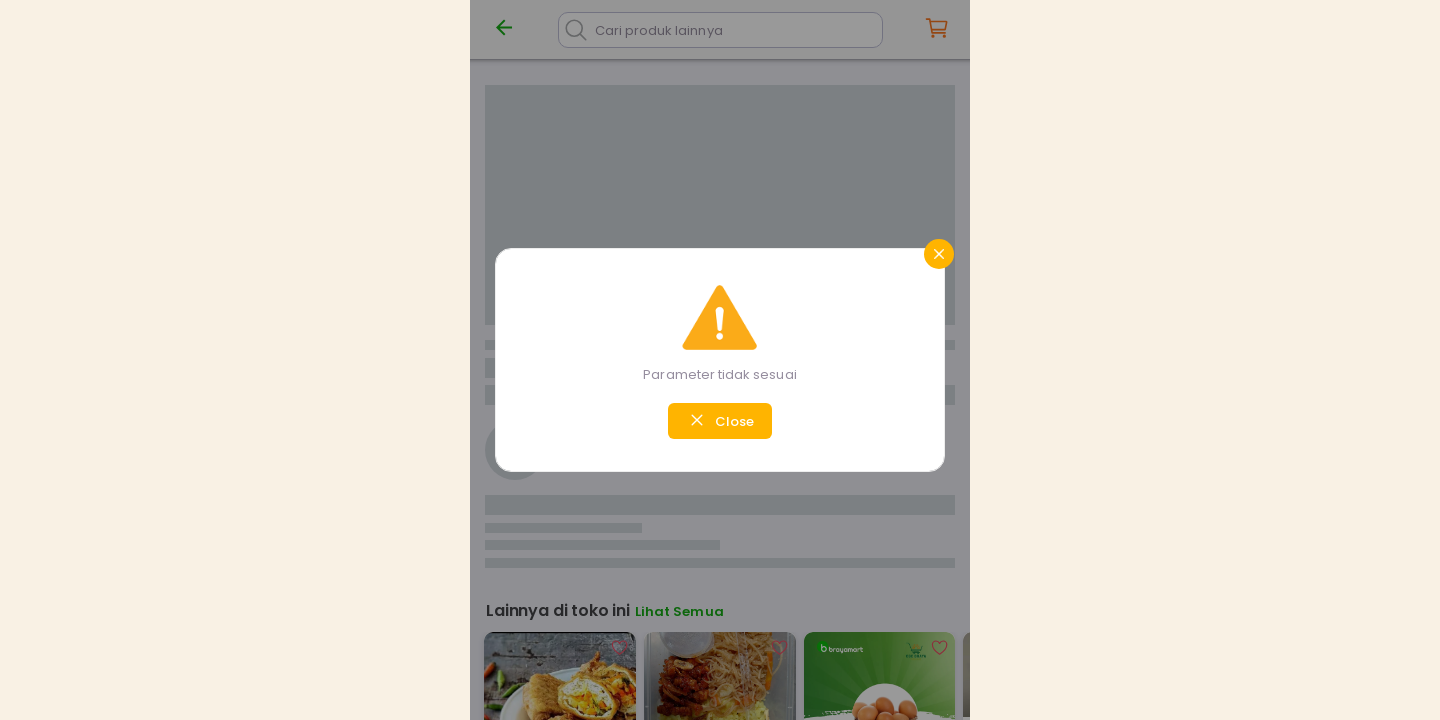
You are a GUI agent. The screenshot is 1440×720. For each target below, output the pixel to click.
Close (720, 420)
